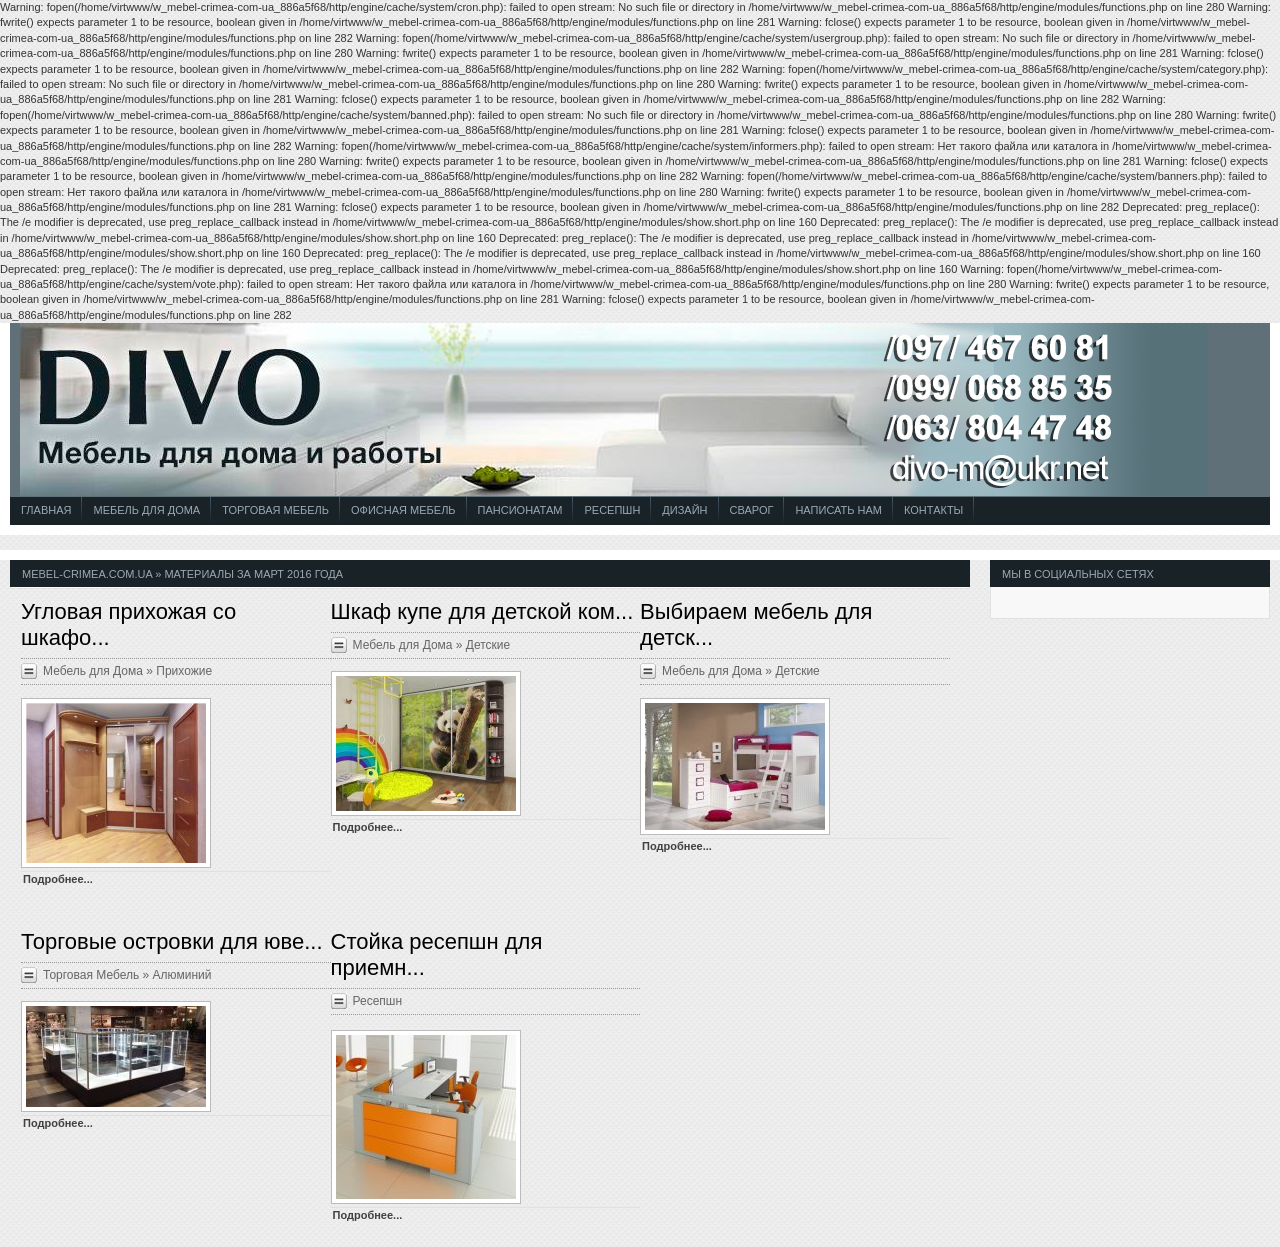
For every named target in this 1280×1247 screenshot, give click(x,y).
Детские (488, 645)
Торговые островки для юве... (172, 941)
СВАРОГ (752, 510)
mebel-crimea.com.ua (87, 574)
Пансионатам (520, 510)
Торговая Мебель (275, 510)
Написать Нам (838, 510)
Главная (46, 510)
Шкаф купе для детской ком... (482, 611)
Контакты (933, 510)
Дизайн (684, 510)
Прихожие (184, 671)
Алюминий (182, 975)
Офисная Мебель (403, 510)
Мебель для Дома (146, 510)
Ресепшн (612, 510)
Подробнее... (58, 879)
